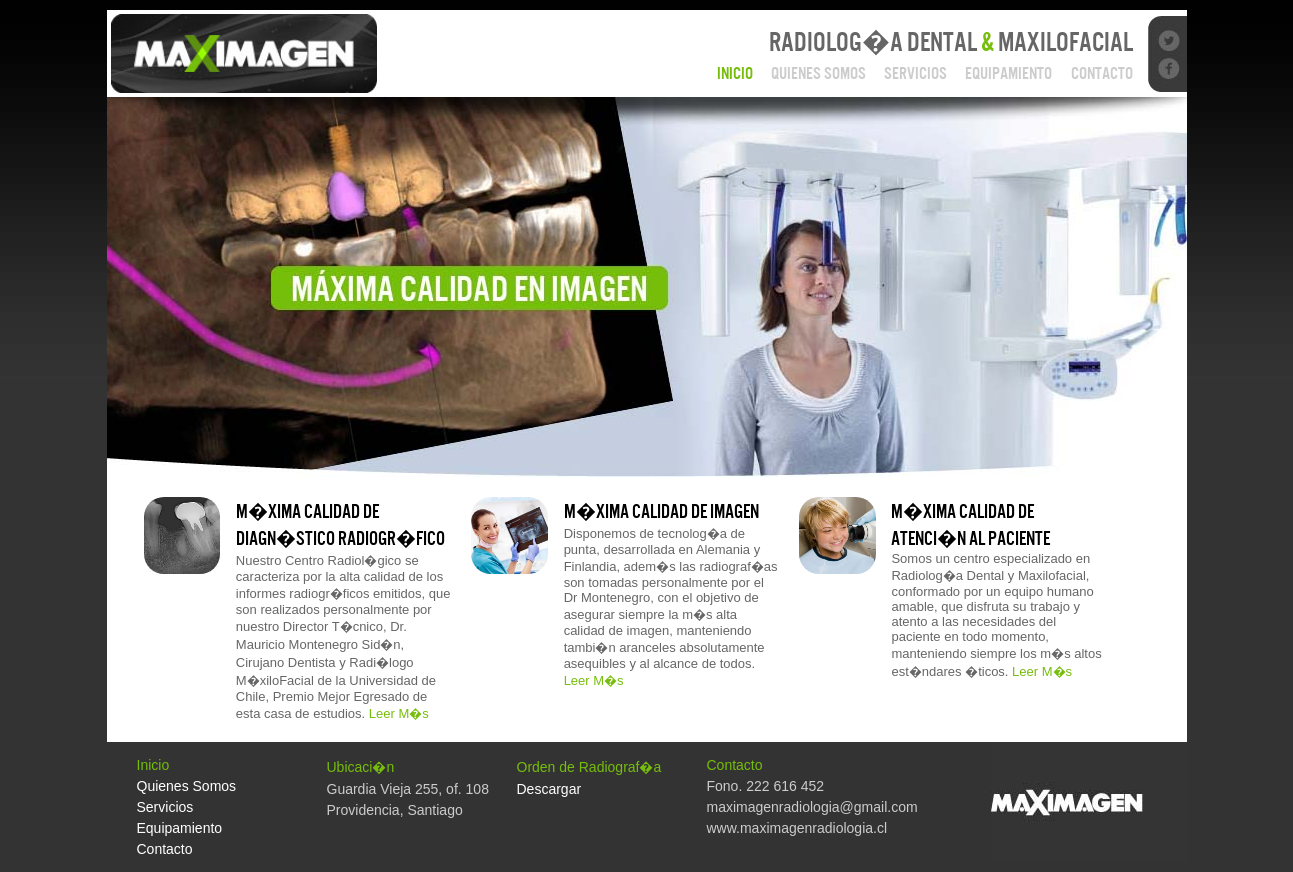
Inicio (735, 73)
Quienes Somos (818, 73)
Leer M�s (399, 713)
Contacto (1102, 73)
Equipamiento (1008, 73)
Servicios (915, 73)
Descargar (549, 789)
